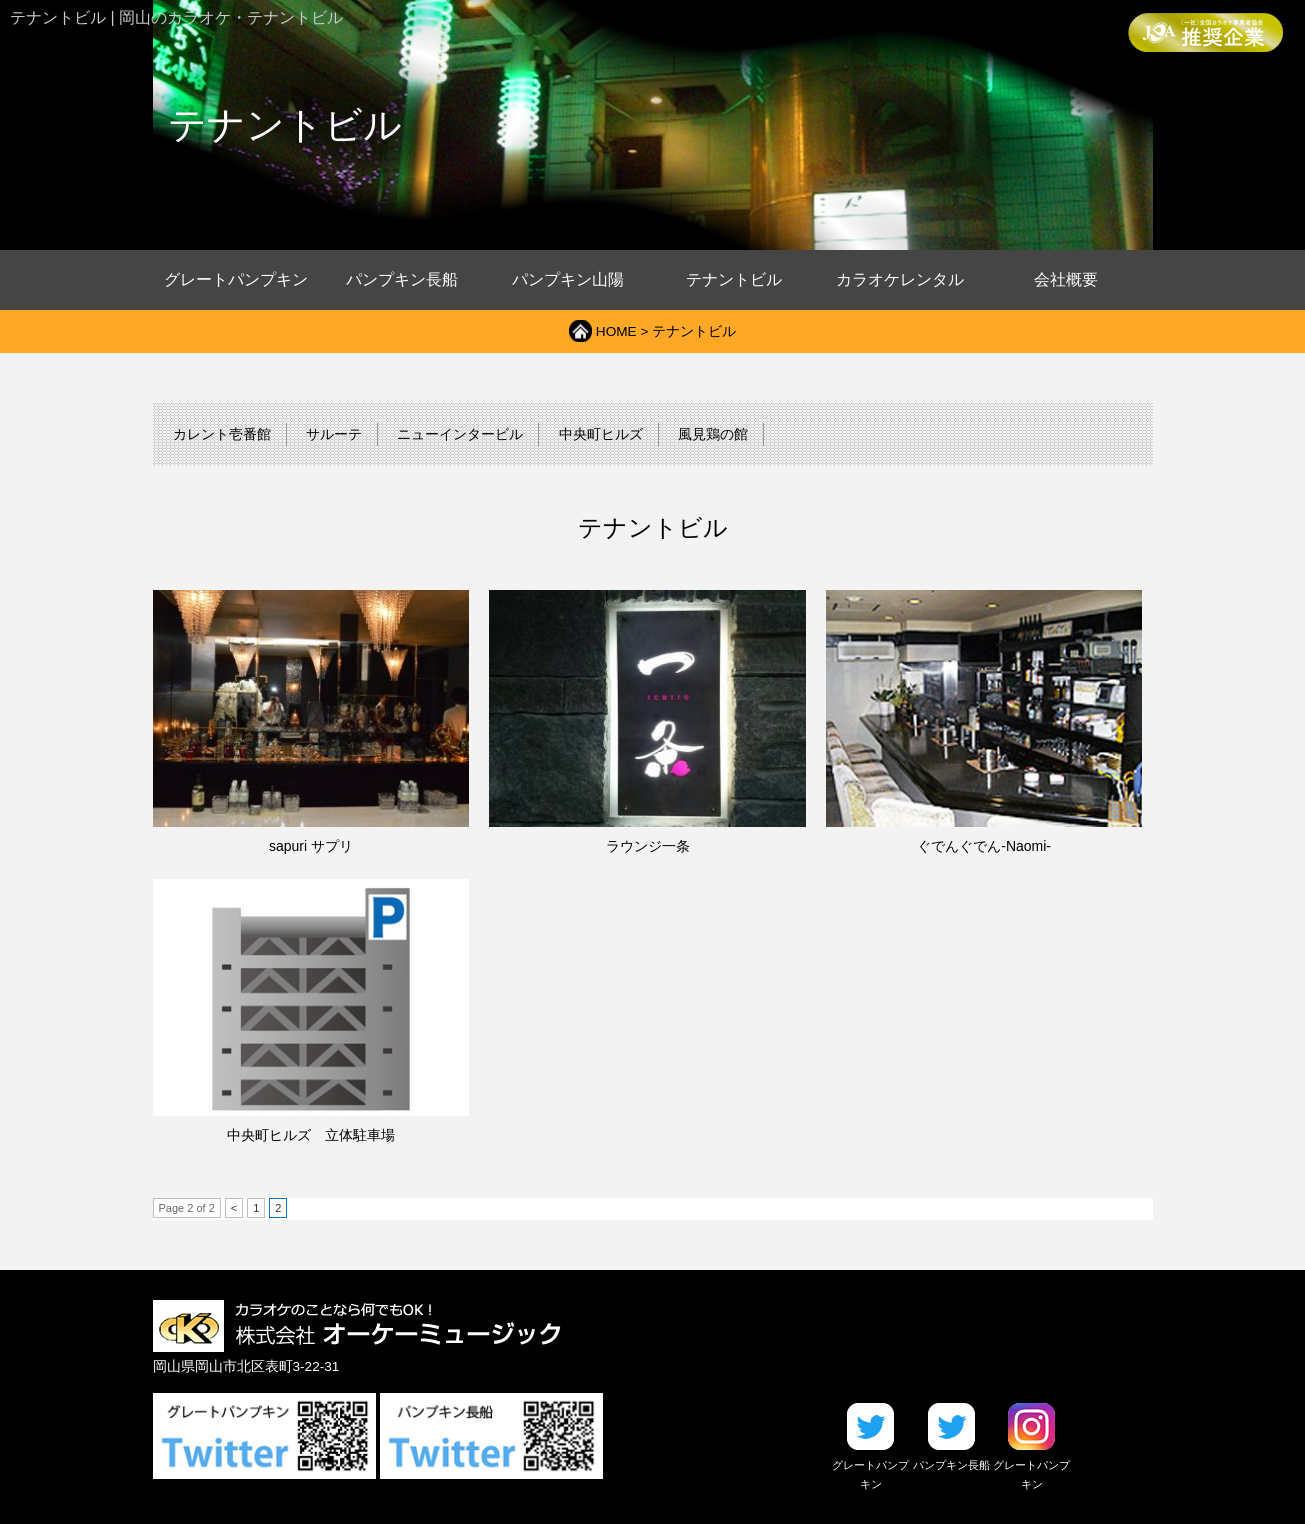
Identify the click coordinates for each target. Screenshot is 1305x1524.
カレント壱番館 (222, 434)
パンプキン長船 (402, 279)
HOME (616, 331)
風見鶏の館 (713, 434)
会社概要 (1066, 279)
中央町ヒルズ (601, 434)
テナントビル (734, 279)
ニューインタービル (460, 434)
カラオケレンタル (900, 279)
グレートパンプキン (236, 279)
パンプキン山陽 (568, 279)
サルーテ (334, 434)
